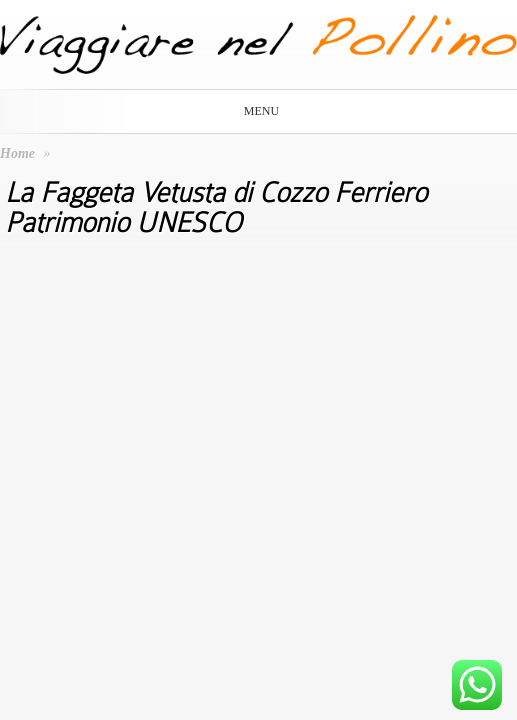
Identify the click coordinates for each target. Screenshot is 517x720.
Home (17, 153)
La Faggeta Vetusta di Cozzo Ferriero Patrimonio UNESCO (216, 208)
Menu (255, 111)
